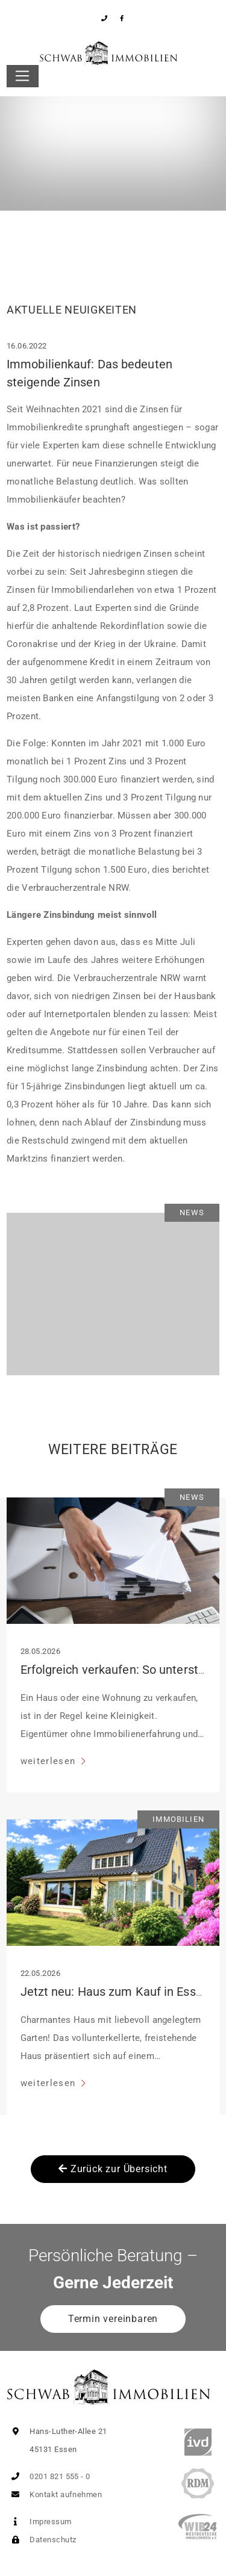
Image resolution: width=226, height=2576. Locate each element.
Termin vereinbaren (113, 2318)
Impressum (39, 2521)
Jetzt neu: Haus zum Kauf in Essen (114, 1991)
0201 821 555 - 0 (48, 2476)
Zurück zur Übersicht (113, 2169)
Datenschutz (41, 2539)
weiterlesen (49, 1761)
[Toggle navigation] (23, 76)
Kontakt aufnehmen (54, 2494)
